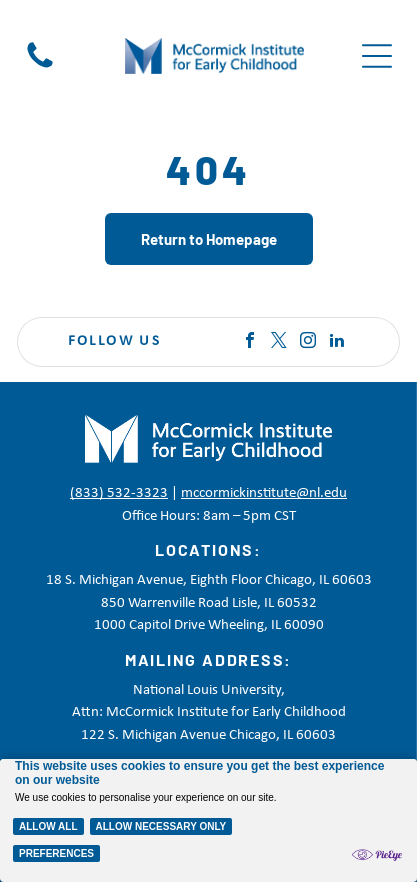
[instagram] (308, 342)
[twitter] (279, 342)
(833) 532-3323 (119, 493)
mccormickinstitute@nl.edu (264, 493)
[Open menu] (377, 56)
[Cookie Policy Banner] (208, 820)
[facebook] (250, 342)
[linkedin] (337, 342)
